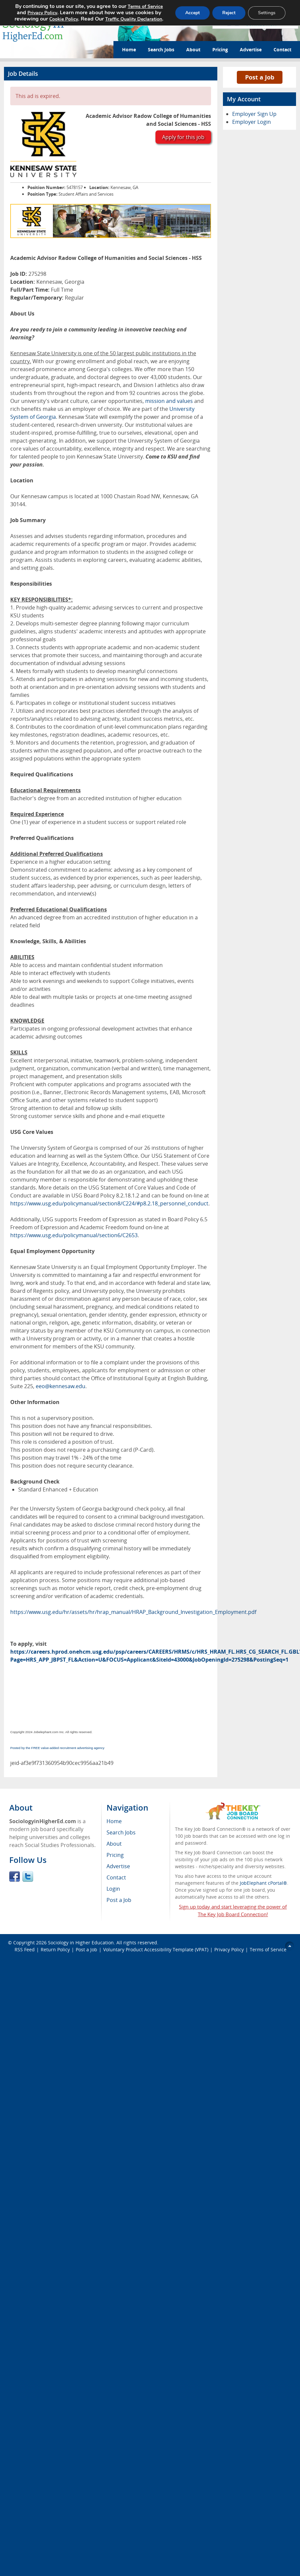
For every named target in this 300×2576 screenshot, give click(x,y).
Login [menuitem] (113, 1888)
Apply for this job (183, 137)
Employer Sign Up (254, 114)
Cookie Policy (63, 19)
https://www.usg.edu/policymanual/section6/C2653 (74, 1235)
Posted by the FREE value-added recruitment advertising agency (57, 1748)
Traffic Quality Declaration (133, 19)
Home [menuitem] (114, 1821)
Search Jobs (161, 49)
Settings (267, 13)
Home (129, 49)
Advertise (251, 49)
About (193, 49)
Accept (192, 13)
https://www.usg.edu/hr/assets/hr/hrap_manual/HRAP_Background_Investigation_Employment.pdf (133, 1612)
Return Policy (55, 1949)
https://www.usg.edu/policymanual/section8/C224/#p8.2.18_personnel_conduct (109, 1203)
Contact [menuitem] (116, 1877)
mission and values (169, 401)
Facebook (14, 1876)
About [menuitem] (114, 1843)
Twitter (27, 1876)
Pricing (220, 49)
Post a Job (259, 77)
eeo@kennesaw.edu (60, 1386)
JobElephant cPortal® (263, 1883)
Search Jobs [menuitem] (121, 1832)
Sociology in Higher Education (81, 1942)
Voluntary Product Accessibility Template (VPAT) (155, 1949)
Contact (282, 49)
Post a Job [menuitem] (119, 1900)
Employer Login (251, 121)
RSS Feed (25, 1949)
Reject (229, 13)
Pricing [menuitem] (115, 1855)
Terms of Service (268, 1949)
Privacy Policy (229, 1949)
